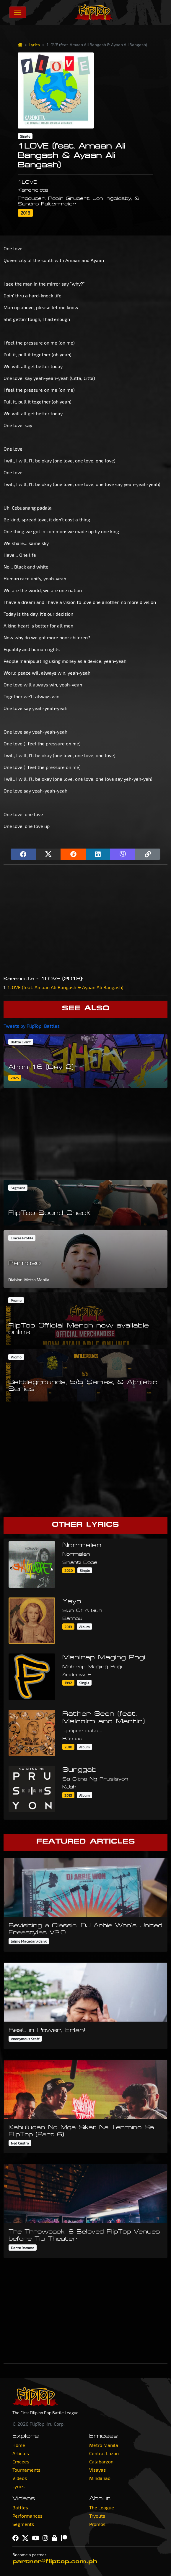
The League (101, 2507)
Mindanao (99, 2478)
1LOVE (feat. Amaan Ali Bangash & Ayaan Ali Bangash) (65, 987)
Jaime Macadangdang (29, 1941)
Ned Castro (20, 2143)
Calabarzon (101, 2461)
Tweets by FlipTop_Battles (32, 1026)
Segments (23, 2524)
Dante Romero (22, 2248)
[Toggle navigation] (17, 12)
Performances (27, 2516)
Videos (19, 2478)
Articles (20, 2453)
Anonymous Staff (25, 2039)
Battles (20, 2507)
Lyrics (34, 44)
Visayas (97, 2470)
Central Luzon (104, 2453)
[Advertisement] (85, 910)
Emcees (20, 2461)
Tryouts (97, 2516)
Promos (97, 2524)
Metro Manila (103, 2445)
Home (18, 2445)
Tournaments (26, 2470)
